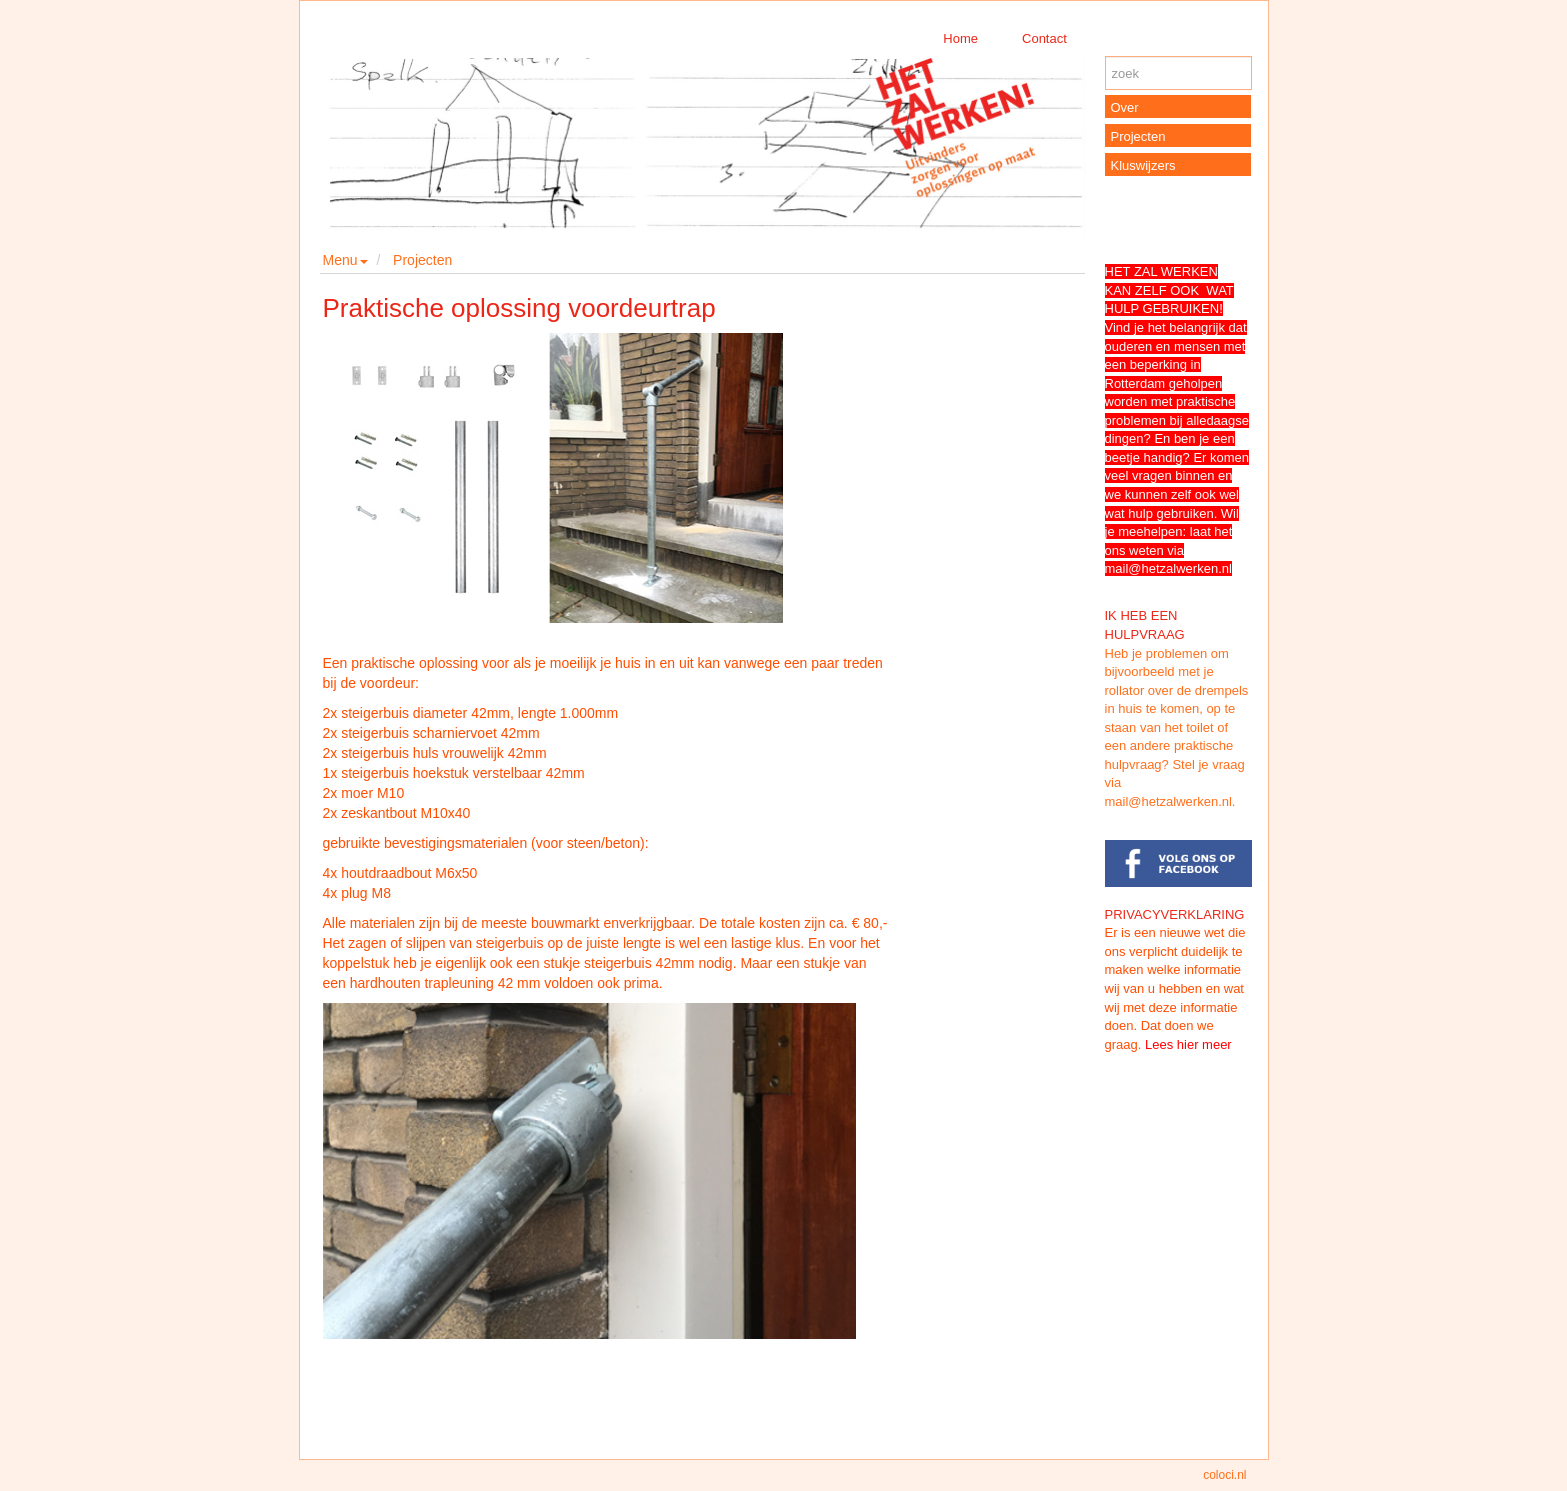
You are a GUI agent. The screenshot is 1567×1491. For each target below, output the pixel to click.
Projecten (422, 260)
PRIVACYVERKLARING (1175, 914)
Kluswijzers (1143, 165)
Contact (1044, 38)
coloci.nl (1224, 1475)
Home (960, 38)
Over (1125, 107)
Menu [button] (345, 260)
